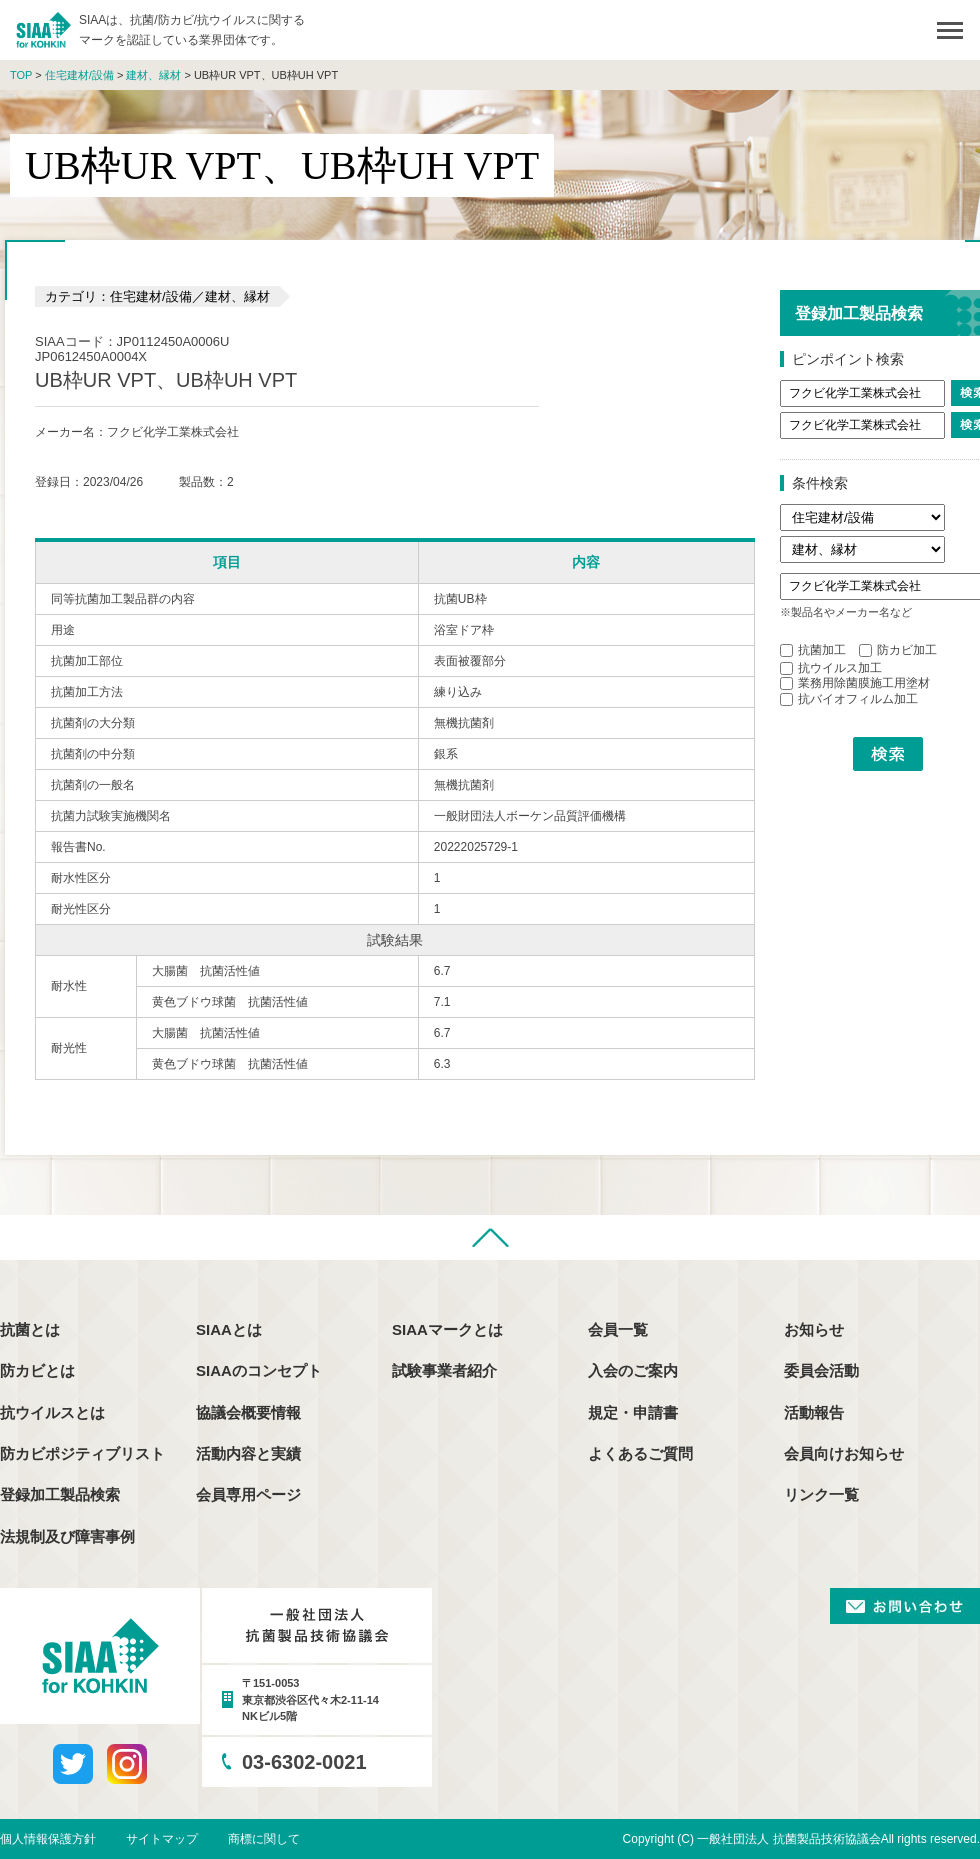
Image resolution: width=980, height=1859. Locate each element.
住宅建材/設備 (79, 75)
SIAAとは (229, 1329)
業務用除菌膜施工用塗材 (855, 683)
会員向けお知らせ (844, 1453)
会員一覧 (618, 1329)
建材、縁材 (153, 75)
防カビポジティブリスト (82, 1453)
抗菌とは (30, 1329)
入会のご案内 (633, 1370)
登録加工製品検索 (60, 1494)
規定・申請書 (633, 1412)
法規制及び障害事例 (67, 1536)
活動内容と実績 (248, 1453)
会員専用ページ (248, 1494)
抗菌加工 (813, 650)
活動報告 (814, 1412)
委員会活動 (821, 1370)
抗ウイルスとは (52, 1412)
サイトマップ (162, 1839)
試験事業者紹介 (444, 1370)
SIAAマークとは (447, 1329)
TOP (21, 75)
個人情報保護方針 (48, 1839)
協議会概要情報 (248, 1412)
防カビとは (37, 1370)
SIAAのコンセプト (259, 1370)
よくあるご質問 (640, 1453)
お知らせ (814, 1329)
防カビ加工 (898, 650)
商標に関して (264, 1839)
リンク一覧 (821, 1494)
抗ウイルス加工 (831, 668)
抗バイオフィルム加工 (849, 699)
